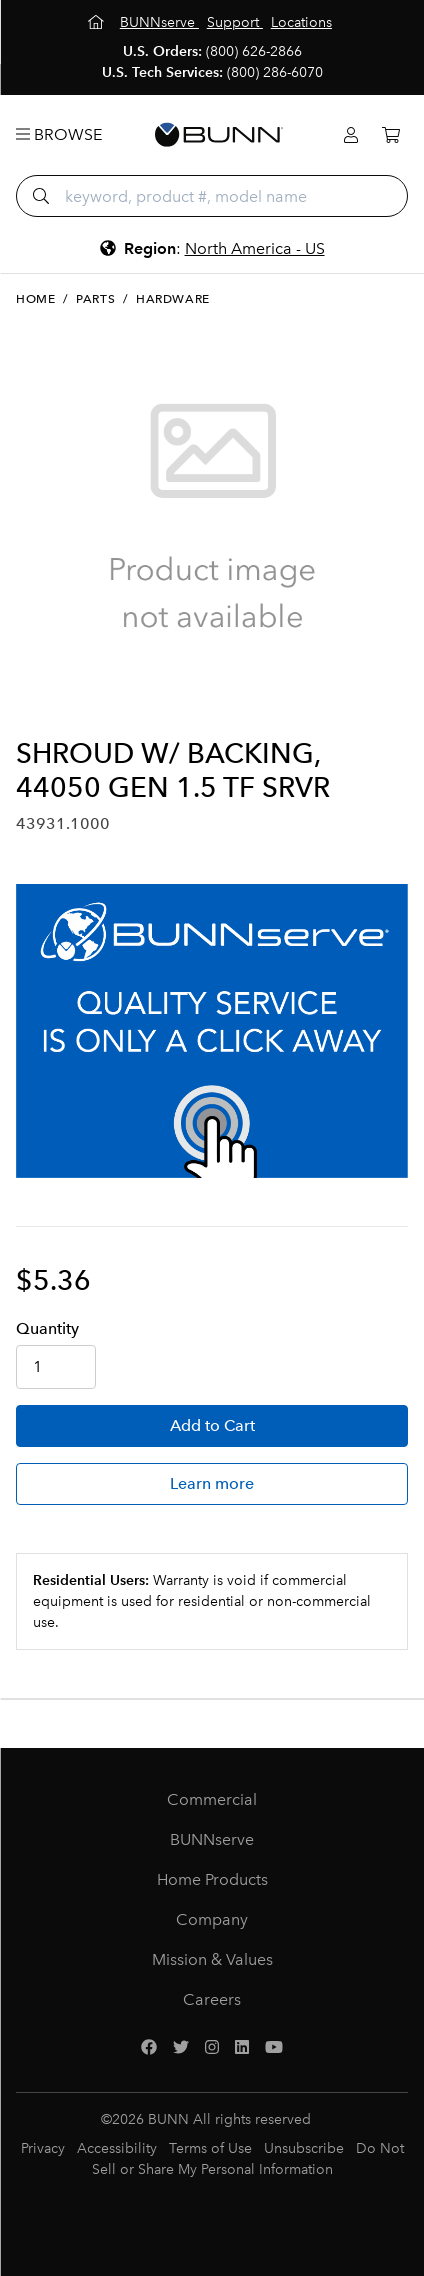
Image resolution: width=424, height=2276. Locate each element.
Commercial (212, 1799)
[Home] (98, 22)
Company (212, 1919)
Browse (59, 134)
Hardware (173, 299)
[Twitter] (181, 2048)
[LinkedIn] (242, 2048)
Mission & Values (212, 1959)
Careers (212, 1999)
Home (35, 299)
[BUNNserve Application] (212, 1031)
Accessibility (117, 2148)
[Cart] (391, 135)
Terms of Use (210, 2148)
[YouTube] (274, 2048)
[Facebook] (149, 2048)
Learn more (212, 1483)
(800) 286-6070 (275, 72)
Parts (95, 299)
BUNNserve (212, 1839)
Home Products (212, 1879)
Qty (47, 1328)
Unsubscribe (304, 2148)
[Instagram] (212, 2048)
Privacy (43, 2148)
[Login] (351, 135)
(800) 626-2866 (254, 51)
